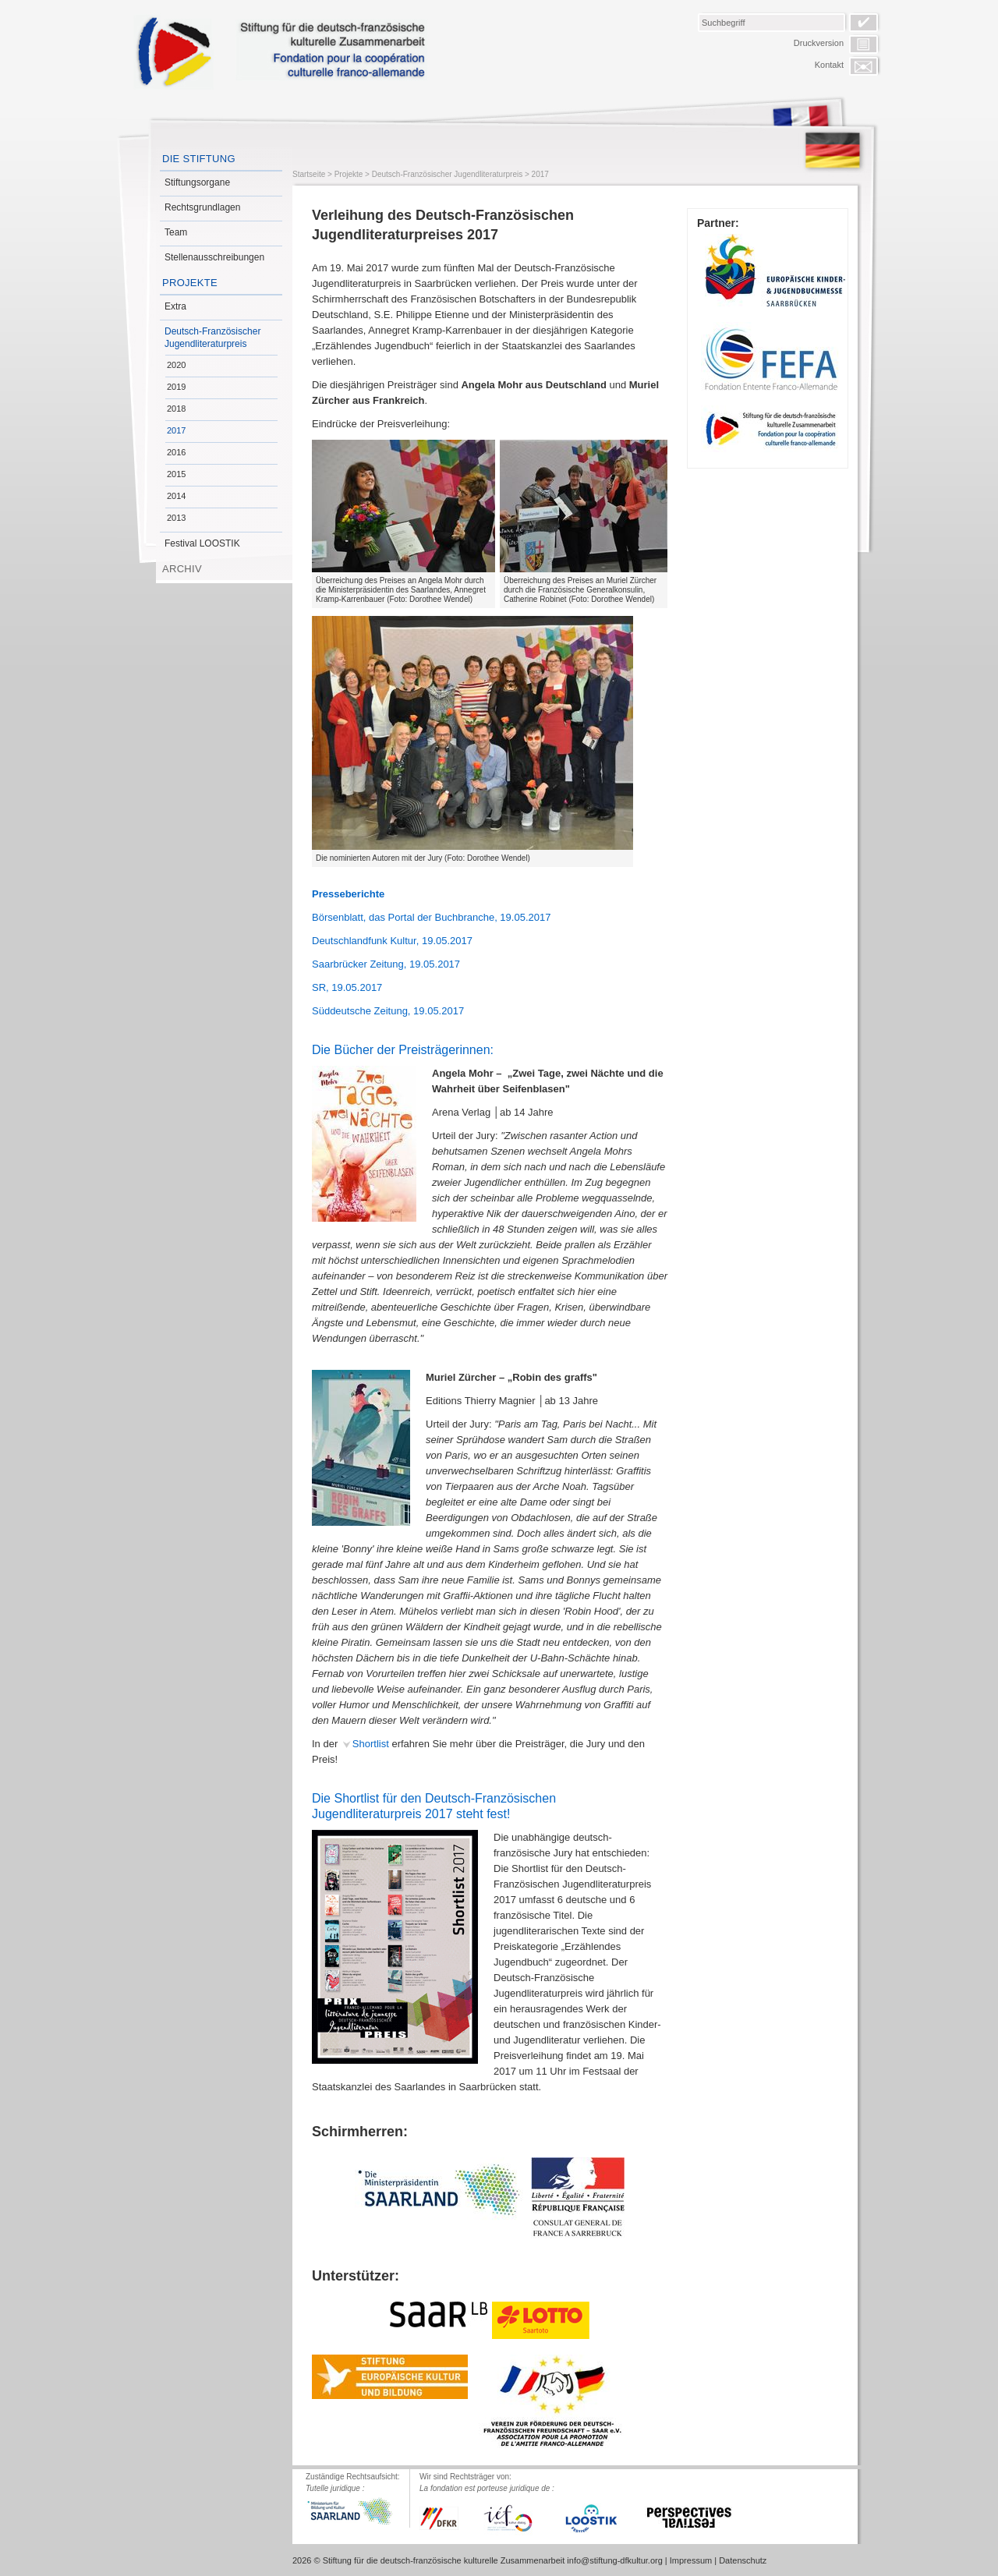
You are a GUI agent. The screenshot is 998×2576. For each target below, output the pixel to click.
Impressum (691, 2560)
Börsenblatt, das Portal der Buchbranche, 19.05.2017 (431, 917)
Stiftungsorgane (197, 182)
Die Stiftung (198, 159)
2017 (176, 430)
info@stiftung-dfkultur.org (614, 2560)
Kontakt (829, 64)
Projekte (190, 282)
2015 (176, 474)
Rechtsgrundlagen (202, 207)
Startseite (308, 174)
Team (176, 232)
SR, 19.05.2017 (347, 987)
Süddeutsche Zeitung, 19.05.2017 (388, 1011)
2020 (176, 365)
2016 (176, 452)
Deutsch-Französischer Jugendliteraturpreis (212, 337)
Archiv (182, 569)
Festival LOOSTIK (202, 543)
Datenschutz (742, 2560)
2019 (176, 386)
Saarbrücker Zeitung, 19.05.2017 (386, 964)
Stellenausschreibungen (214, 257)
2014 (176, 496)
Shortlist (370, 1744)
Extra (175, 306)
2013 (176, 517)
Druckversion (819, 43)
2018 (176, 408)
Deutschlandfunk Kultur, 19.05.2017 (392, 941)
